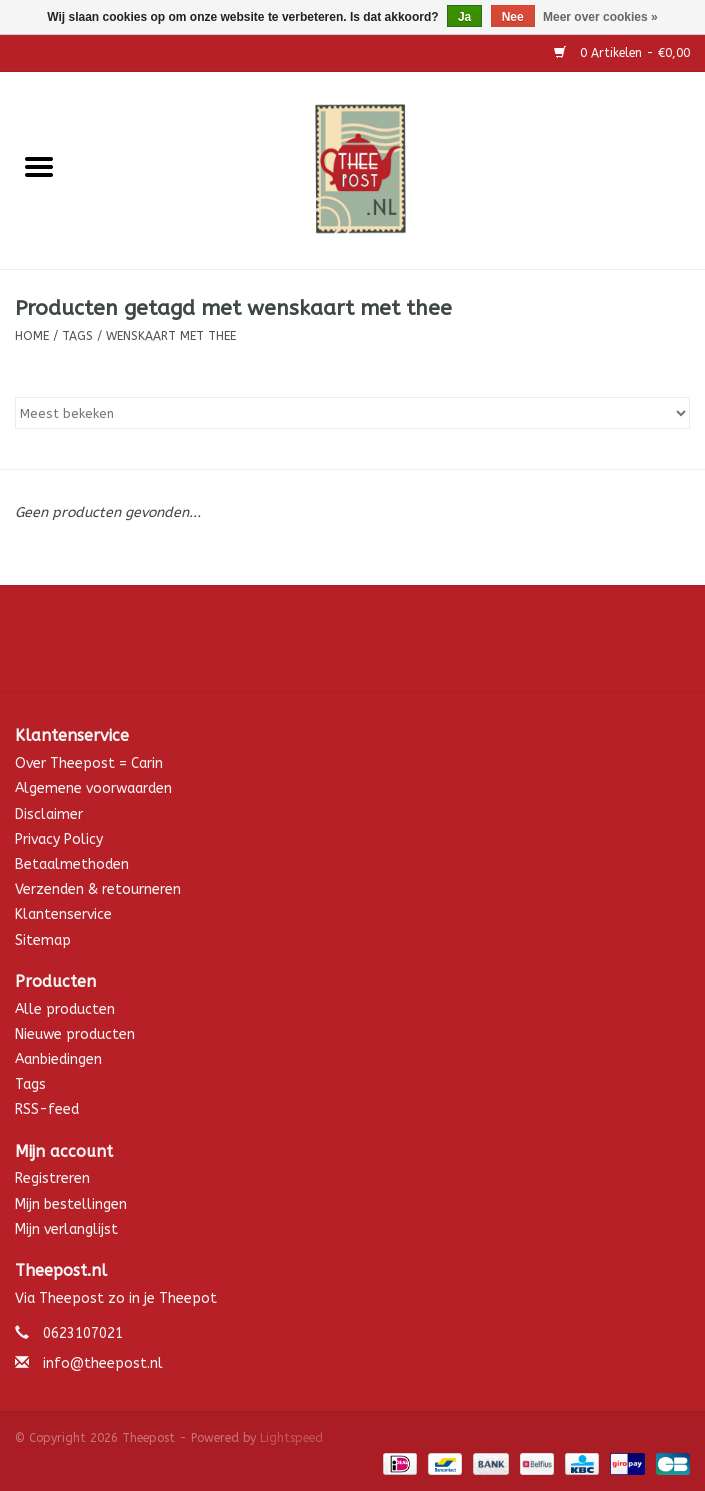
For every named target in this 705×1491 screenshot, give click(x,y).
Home (32, 336)
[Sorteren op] (352, 413)
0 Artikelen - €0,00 (622, 53)
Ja (464, 17)
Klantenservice (63, 914)
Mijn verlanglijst (66, 1229)
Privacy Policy (59, 839)
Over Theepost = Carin (89, 763)
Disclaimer (49, 814)
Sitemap (43, 940)
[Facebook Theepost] (353, 646)
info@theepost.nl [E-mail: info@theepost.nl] (103, 1363)
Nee (513, 17)
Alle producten (65, 1009)
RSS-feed (47, 1109)
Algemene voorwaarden (93, 788)
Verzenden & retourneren (98, 889)
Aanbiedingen (58, 1059)
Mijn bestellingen (71, 1204)
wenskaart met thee (171, 336)
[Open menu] (39, 166)
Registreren (52, 1178)
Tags (77, 336)
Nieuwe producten (75, 1034)
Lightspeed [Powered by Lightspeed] (291, 1438)
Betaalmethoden (72, 864)
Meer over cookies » (600, 17)
